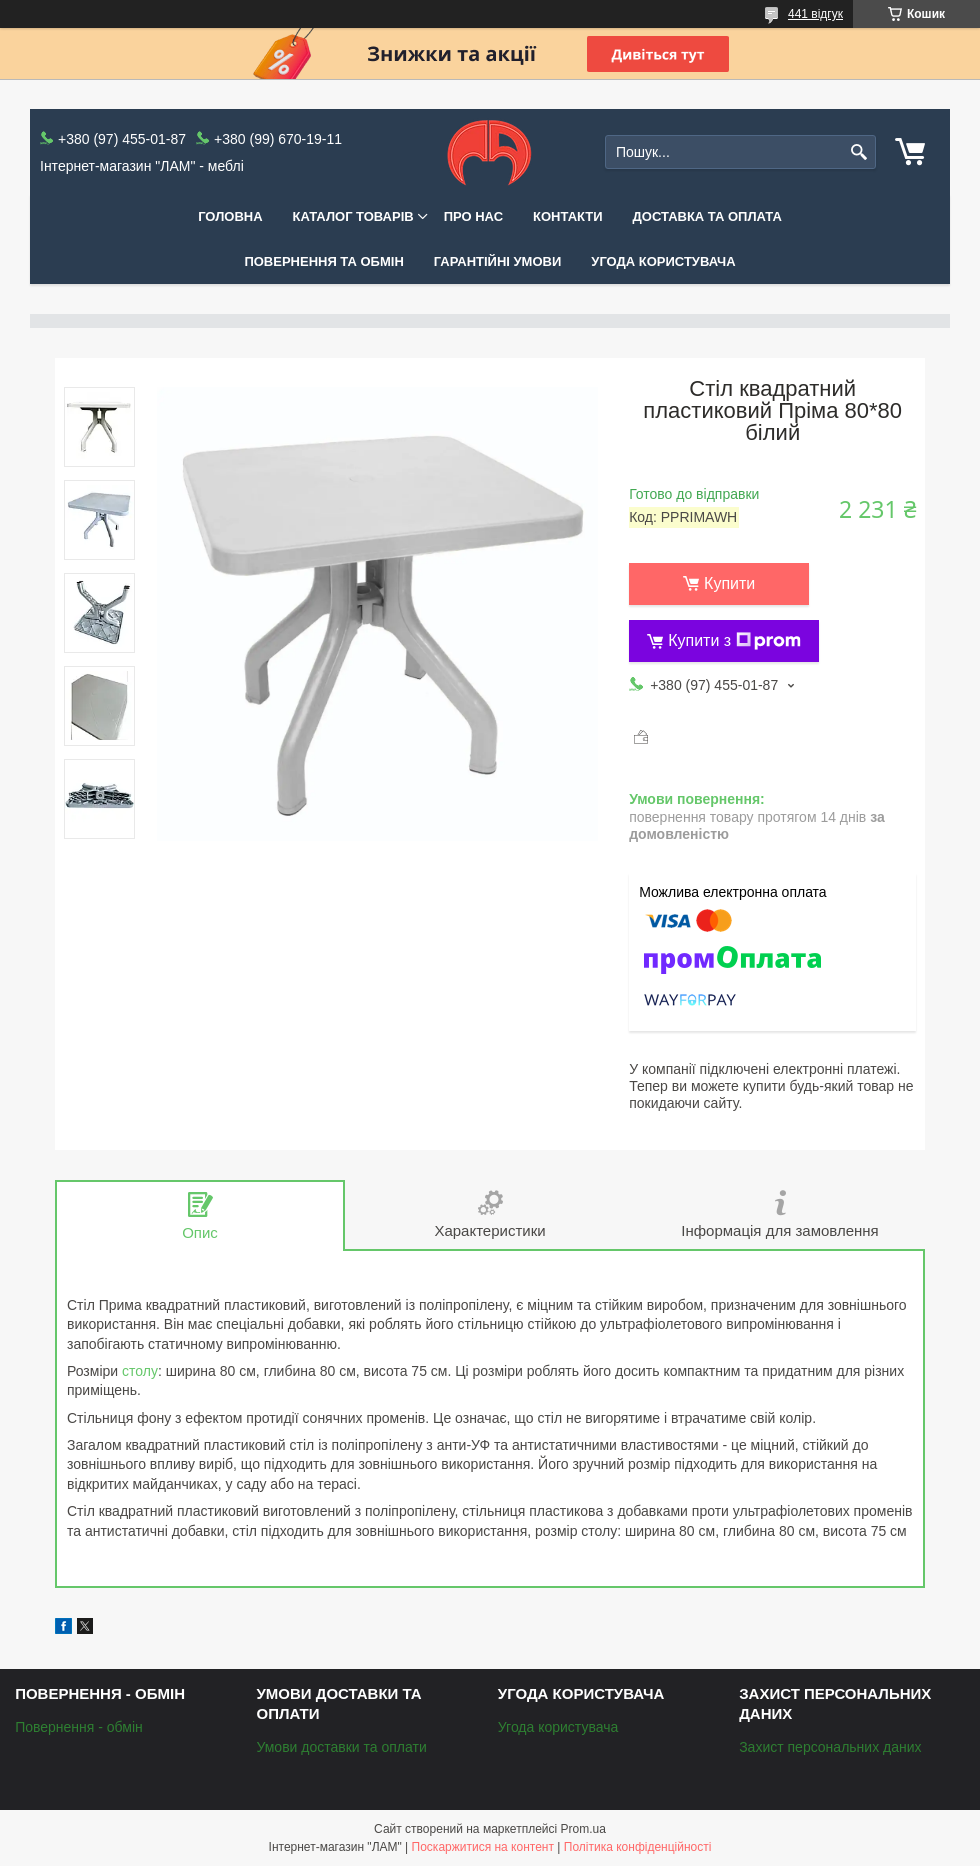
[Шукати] (858, 152)
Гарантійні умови (498, 261)
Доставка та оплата (707, 216)
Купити (729, 583)
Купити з (734, 641)
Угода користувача (663, 261)
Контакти (568, 216)
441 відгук (815, 14)
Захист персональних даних (830, 1747)
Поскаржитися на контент (483, 1847)
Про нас (473, 216)
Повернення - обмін (79, 1727)
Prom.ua (583, 1829)
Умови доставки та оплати (341, 1747)
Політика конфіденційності (638, 1847)
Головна (230, 216)
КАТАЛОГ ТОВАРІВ (353, 216)
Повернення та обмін (323, 261)
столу (140, 1371)
